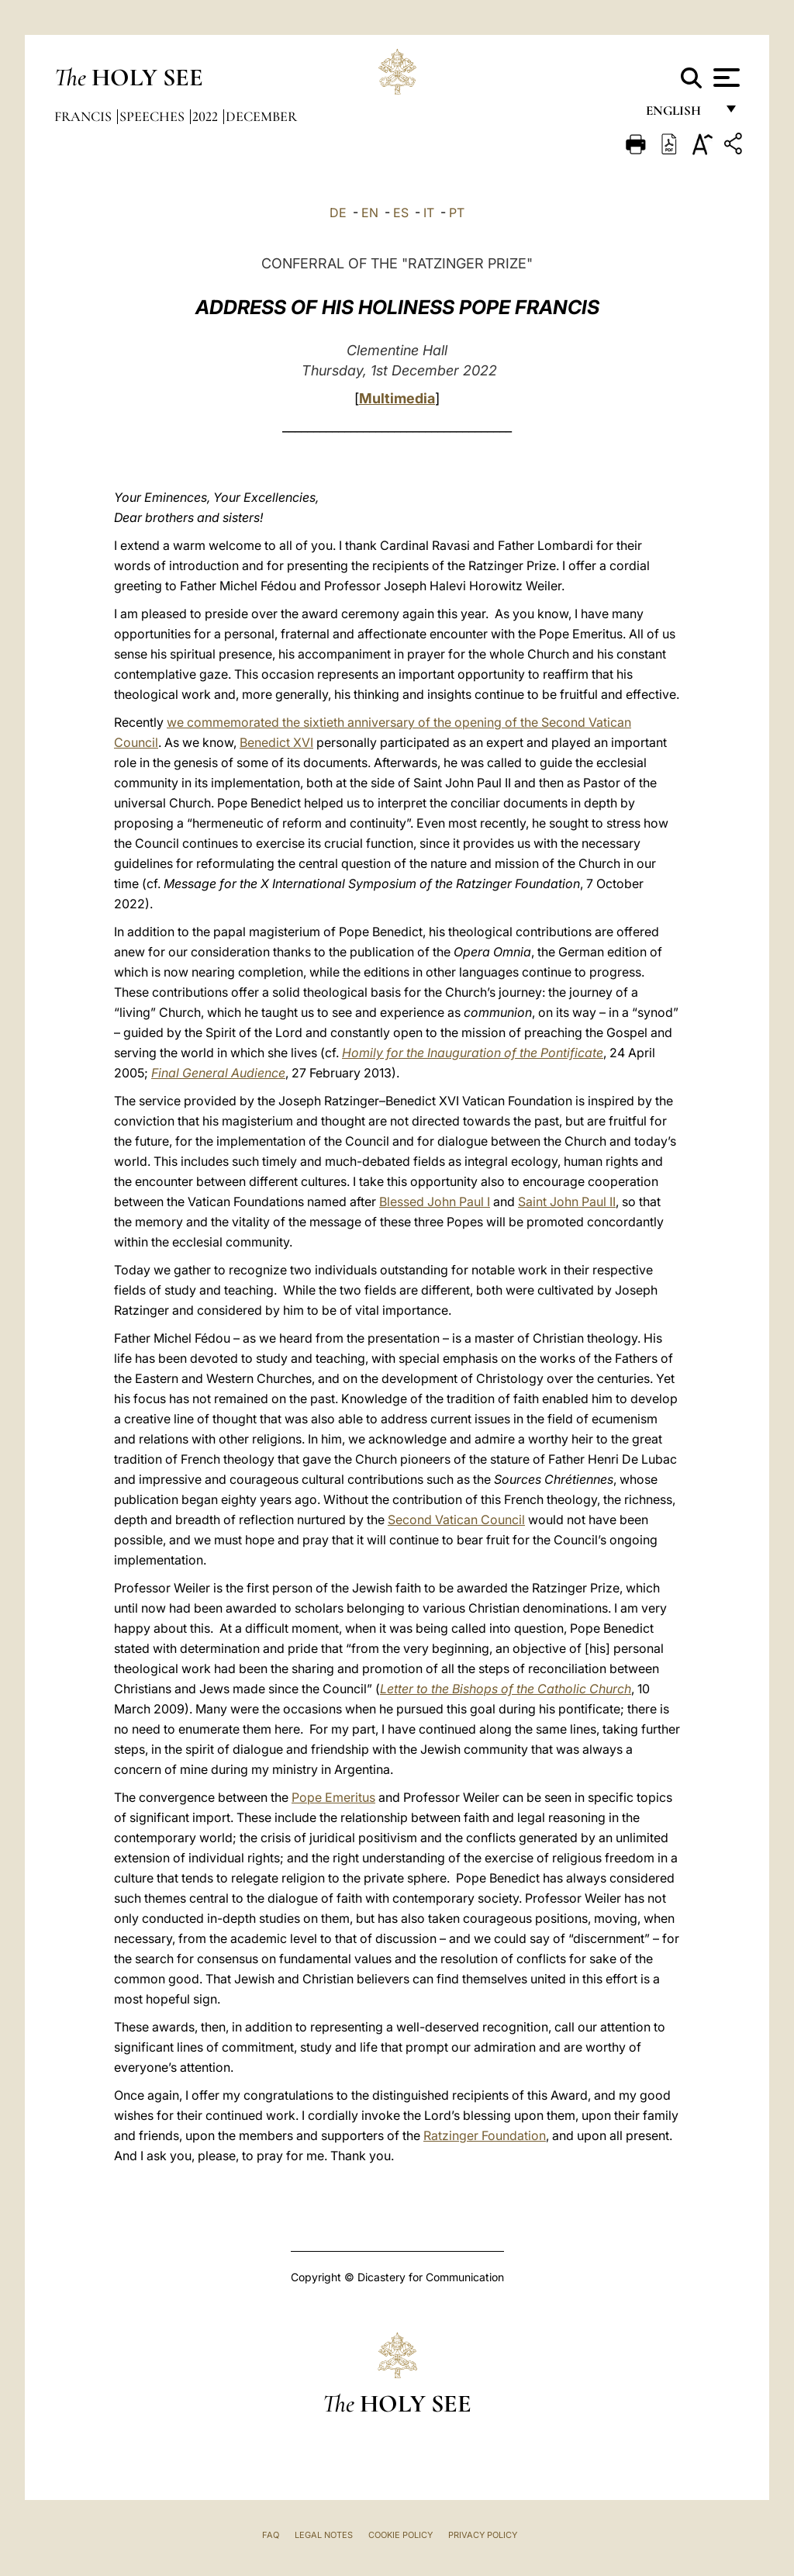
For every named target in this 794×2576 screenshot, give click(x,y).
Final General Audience (218, 1073)
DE (338, 212)
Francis (84, 116)
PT (456, 212)
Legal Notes (324, 2534)
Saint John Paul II (567, 1201)
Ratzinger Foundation (484, 2135)
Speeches (153, 116)
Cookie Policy (400, 2534)
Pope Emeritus (333, 1797)
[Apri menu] (724, 77)
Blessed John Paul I (434, 1201)
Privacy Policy (482, 2534)
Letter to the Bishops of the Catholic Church (505, 1688)
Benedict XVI (276, 742)
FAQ (270, 2534)
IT (428, 212)
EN (369, 212)
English (680, 114)
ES (401, 212)
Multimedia (397, 398)
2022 (206, 116)
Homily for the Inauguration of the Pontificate (472, 1052)
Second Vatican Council (456, 1519)
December (261, 116)
